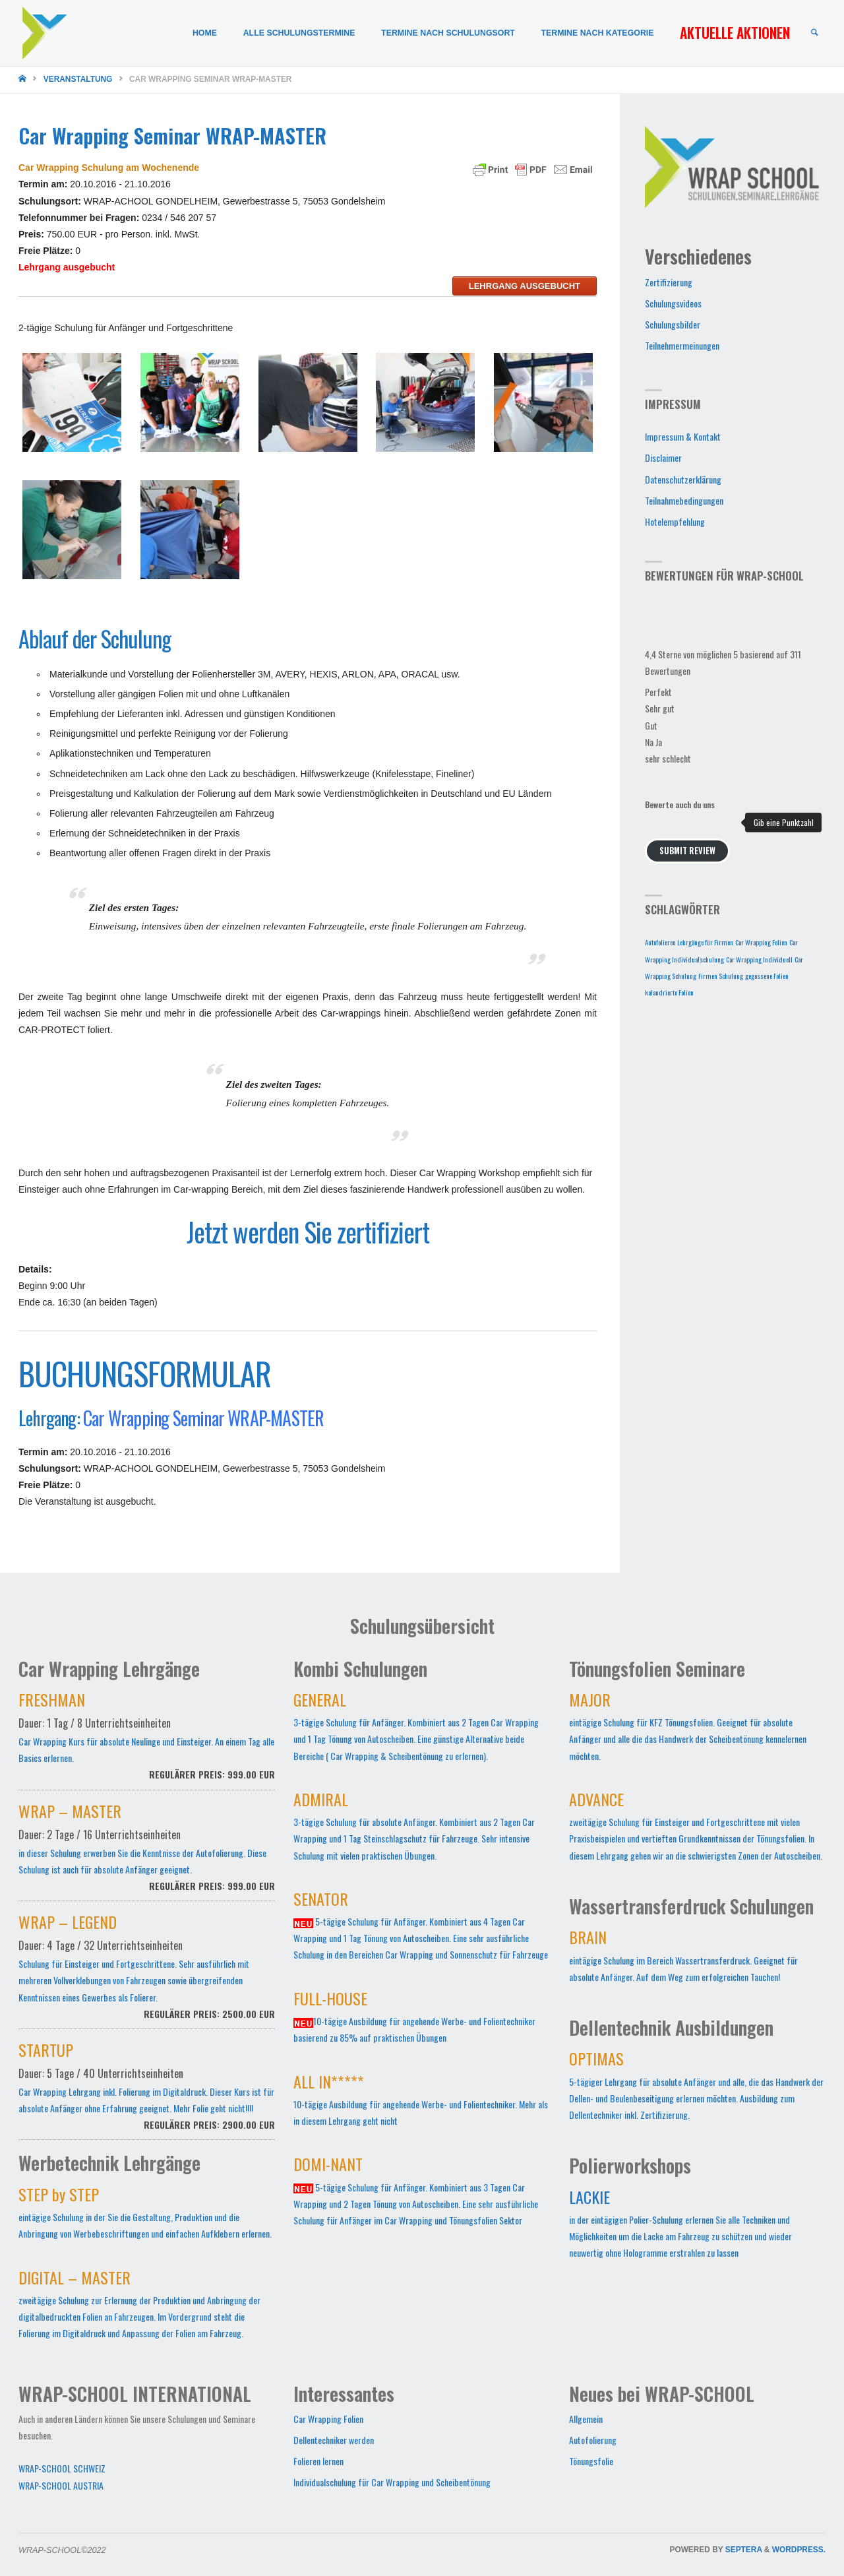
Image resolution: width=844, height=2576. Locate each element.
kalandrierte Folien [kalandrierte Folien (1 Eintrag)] (669, 992)
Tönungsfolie (591, 2461)
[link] (814, 33)
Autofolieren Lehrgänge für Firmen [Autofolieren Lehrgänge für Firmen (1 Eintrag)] (689, 942)
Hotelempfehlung (675, 521)
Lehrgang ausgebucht (524, 286)
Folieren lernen (318, 2461)
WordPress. (799, 2549)
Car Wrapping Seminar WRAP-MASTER (203, 1417)
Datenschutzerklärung (683, 479)
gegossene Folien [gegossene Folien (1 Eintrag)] (767, 975)
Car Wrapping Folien (328, 2419)
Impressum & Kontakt (683, 436)
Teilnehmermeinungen (682, 345)
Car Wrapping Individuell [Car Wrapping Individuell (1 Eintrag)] (759, 959)
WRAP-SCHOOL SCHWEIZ (62, 2468)
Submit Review (687, 850)
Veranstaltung (78, 79)
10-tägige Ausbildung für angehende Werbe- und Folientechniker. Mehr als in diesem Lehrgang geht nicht (420, 2102)
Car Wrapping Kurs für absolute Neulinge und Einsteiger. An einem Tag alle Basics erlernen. (146, 1742)
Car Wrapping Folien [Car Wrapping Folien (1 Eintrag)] (761, 942)
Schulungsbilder (672, 324)
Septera (742, 2549)
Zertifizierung (668, 282)
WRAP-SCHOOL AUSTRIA (61, 2485)
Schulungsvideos (673, 303)
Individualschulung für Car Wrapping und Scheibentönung (392, 2482)
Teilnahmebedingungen (684, 500)
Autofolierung (593, 2440)
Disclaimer (663, 457)
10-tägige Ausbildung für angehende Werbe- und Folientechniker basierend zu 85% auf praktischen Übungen (414, 2019)
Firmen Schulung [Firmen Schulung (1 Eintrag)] (720, 975)
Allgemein (586, 2419)
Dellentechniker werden (333, 2440)
